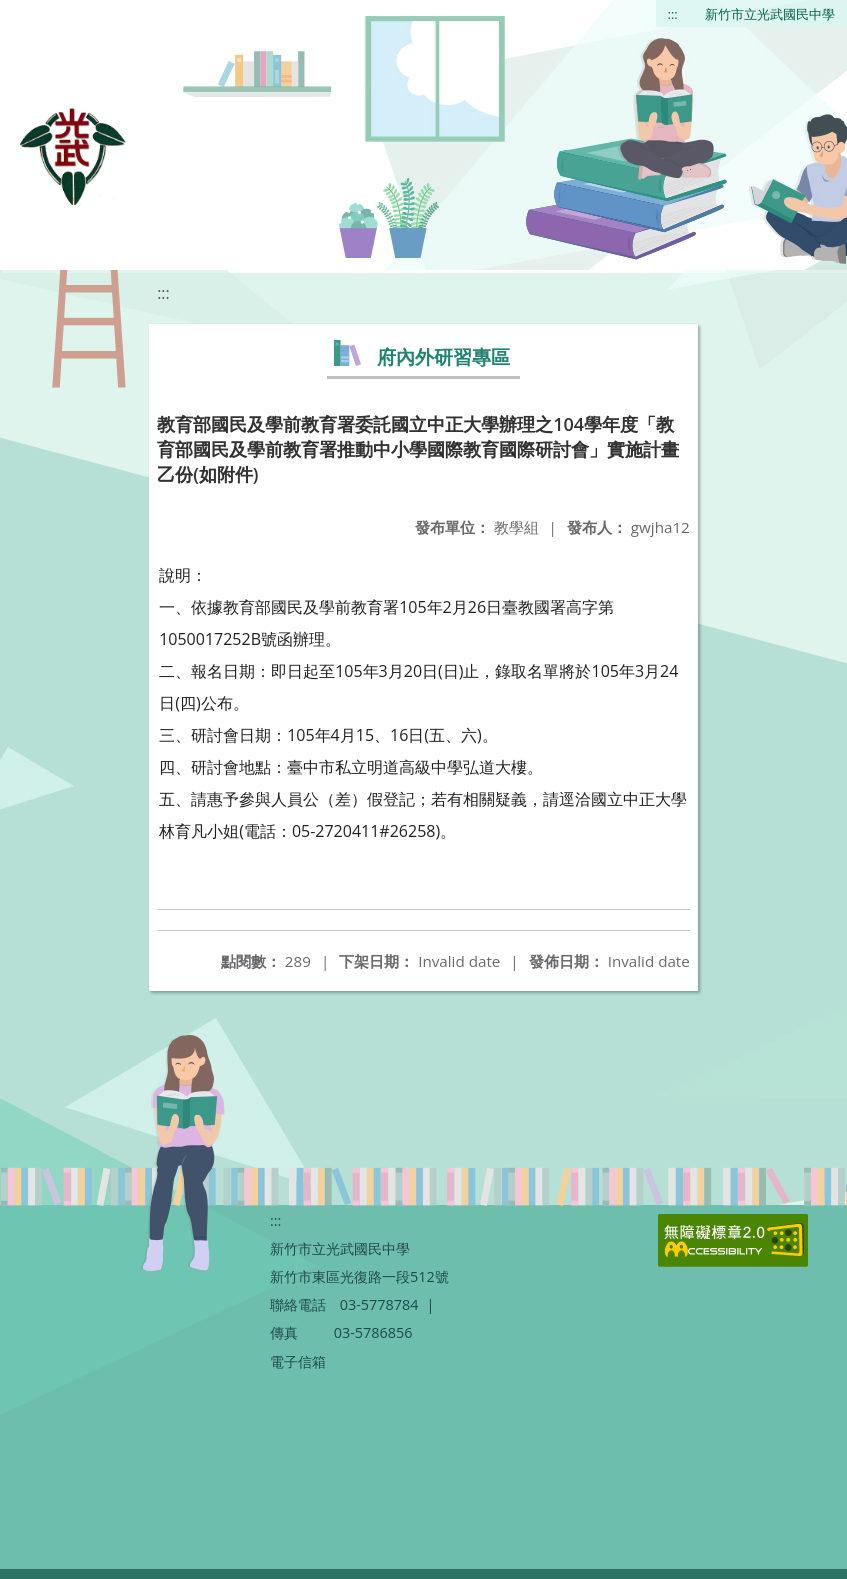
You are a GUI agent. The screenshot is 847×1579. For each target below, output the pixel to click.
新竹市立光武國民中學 (770, 14)
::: (673, 14)
